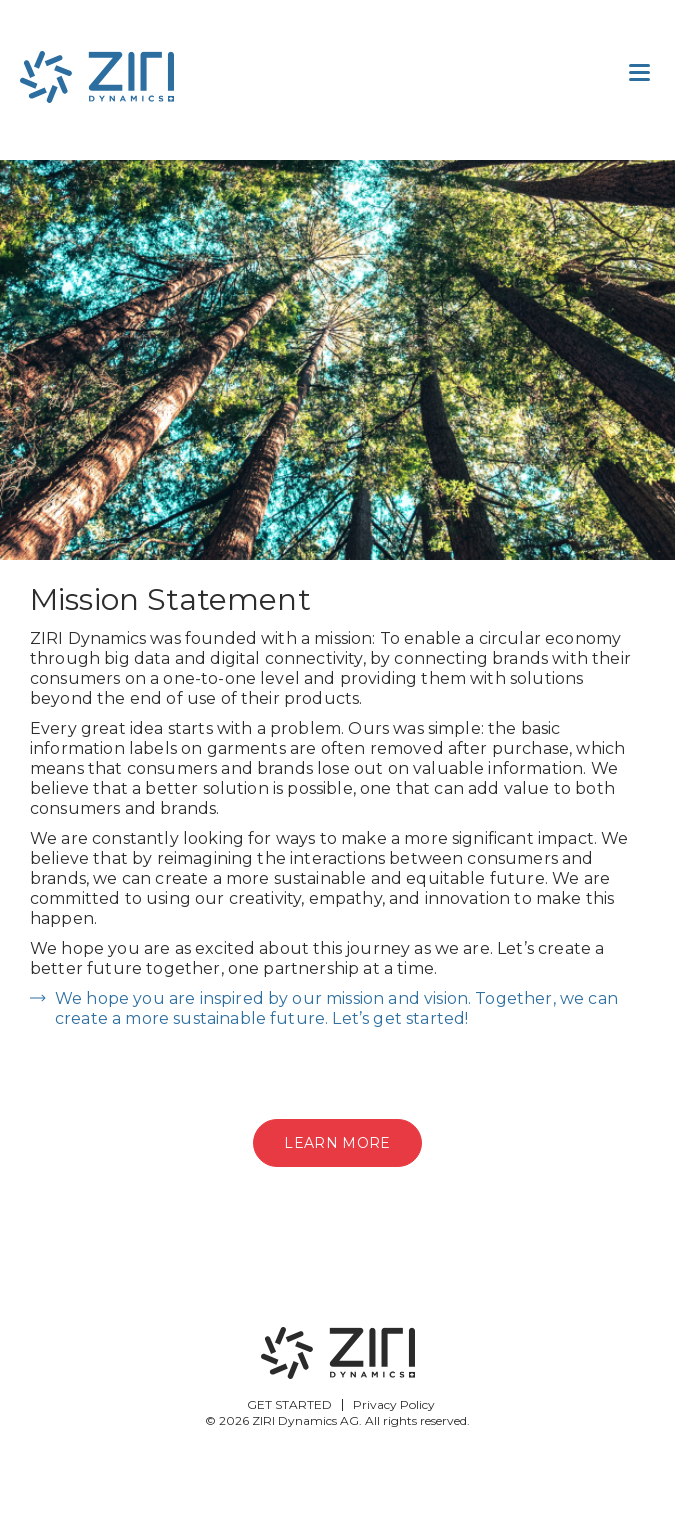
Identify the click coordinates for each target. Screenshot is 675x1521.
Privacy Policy (394, 1404)
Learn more (337, 1143)
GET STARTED (289, 1404)
